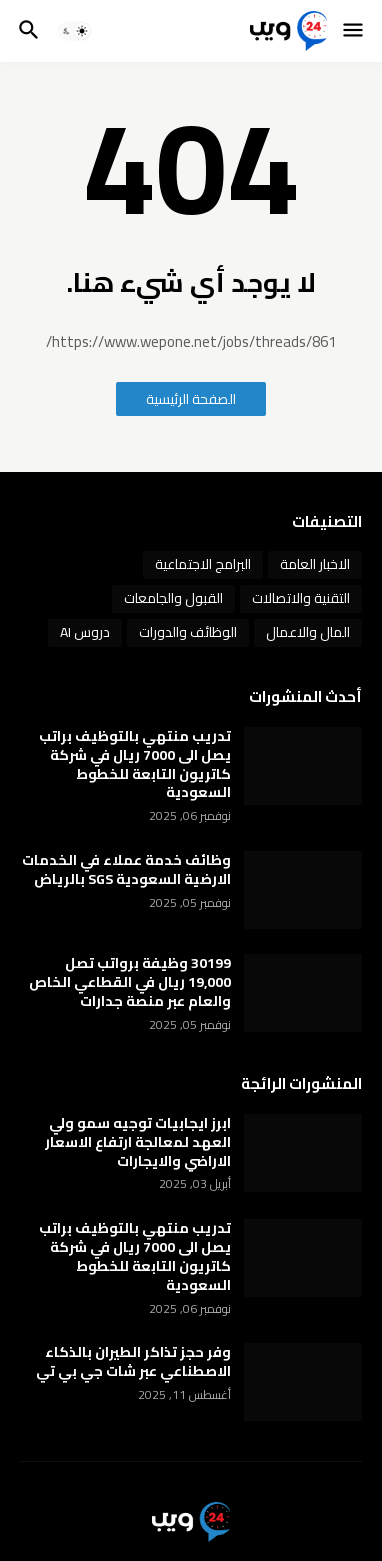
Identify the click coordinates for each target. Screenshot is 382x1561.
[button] (354, 31)
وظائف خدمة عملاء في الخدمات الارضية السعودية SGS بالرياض (126, 870)
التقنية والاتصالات (301, 598)
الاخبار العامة (315, 564)
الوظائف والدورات (188, 632)
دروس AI (85, 632)
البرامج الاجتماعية (203, 564)
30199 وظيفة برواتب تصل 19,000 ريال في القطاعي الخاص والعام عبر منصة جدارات (130, 982)
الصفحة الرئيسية (191, 399)
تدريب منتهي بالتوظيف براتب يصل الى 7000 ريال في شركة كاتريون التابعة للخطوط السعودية (135, 765)
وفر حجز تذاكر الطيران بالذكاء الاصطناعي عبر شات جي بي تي (133, 1362)
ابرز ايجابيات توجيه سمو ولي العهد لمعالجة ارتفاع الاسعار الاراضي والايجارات (138, 1142)
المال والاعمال (308, 632)
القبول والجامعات (173, 598)
